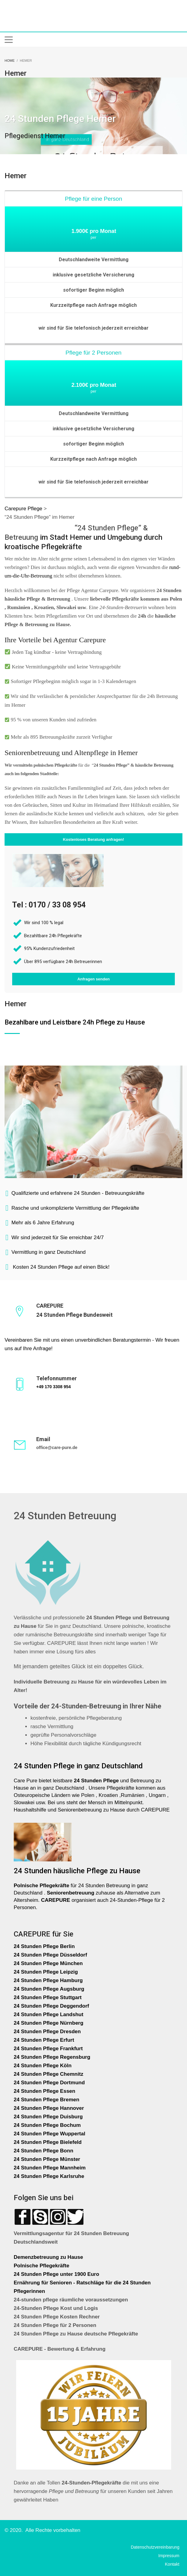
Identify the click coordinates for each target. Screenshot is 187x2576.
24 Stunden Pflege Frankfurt (49, 2048)
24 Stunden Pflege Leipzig (46, 1972)
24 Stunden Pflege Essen (44, 2091)
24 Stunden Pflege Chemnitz (48, 2074)
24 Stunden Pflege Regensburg (52, 2057)
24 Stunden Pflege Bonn (43, 2151)
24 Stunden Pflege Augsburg (49, 1989)
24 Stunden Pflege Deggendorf (52, 2006)
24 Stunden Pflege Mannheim (50, 2168)
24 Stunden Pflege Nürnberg (48, 2023)
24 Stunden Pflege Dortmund (49, 2082)
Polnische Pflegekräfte (42, 2266)
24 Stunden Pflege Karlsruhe (49, 2176)
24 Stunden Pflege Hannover (49, 2108)
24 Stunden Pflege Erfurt (45, 2040)
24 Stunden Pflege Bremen (47, 2100)
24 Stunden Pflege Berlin (44, 1946)
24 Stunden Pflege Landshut (48, 2014)
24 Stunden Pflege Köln (43, 2065)
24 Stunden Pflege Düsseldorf (50, 1955)
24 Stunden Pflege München (48, 1963)
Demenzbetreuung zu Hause (48, 2257)
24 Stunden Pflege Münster (47, 2159)
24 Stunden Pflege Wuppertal (49, 2134)
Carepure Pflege (24, 508)
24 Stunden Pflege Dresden (47, 2031)
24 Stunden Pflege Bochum (47, 2125)
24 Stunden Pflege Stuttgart (48, 1997)
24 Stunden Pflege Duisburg (48, 2117)
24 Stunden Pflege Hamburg (48, 1980)
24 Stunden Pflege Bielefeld (48, 2142)
